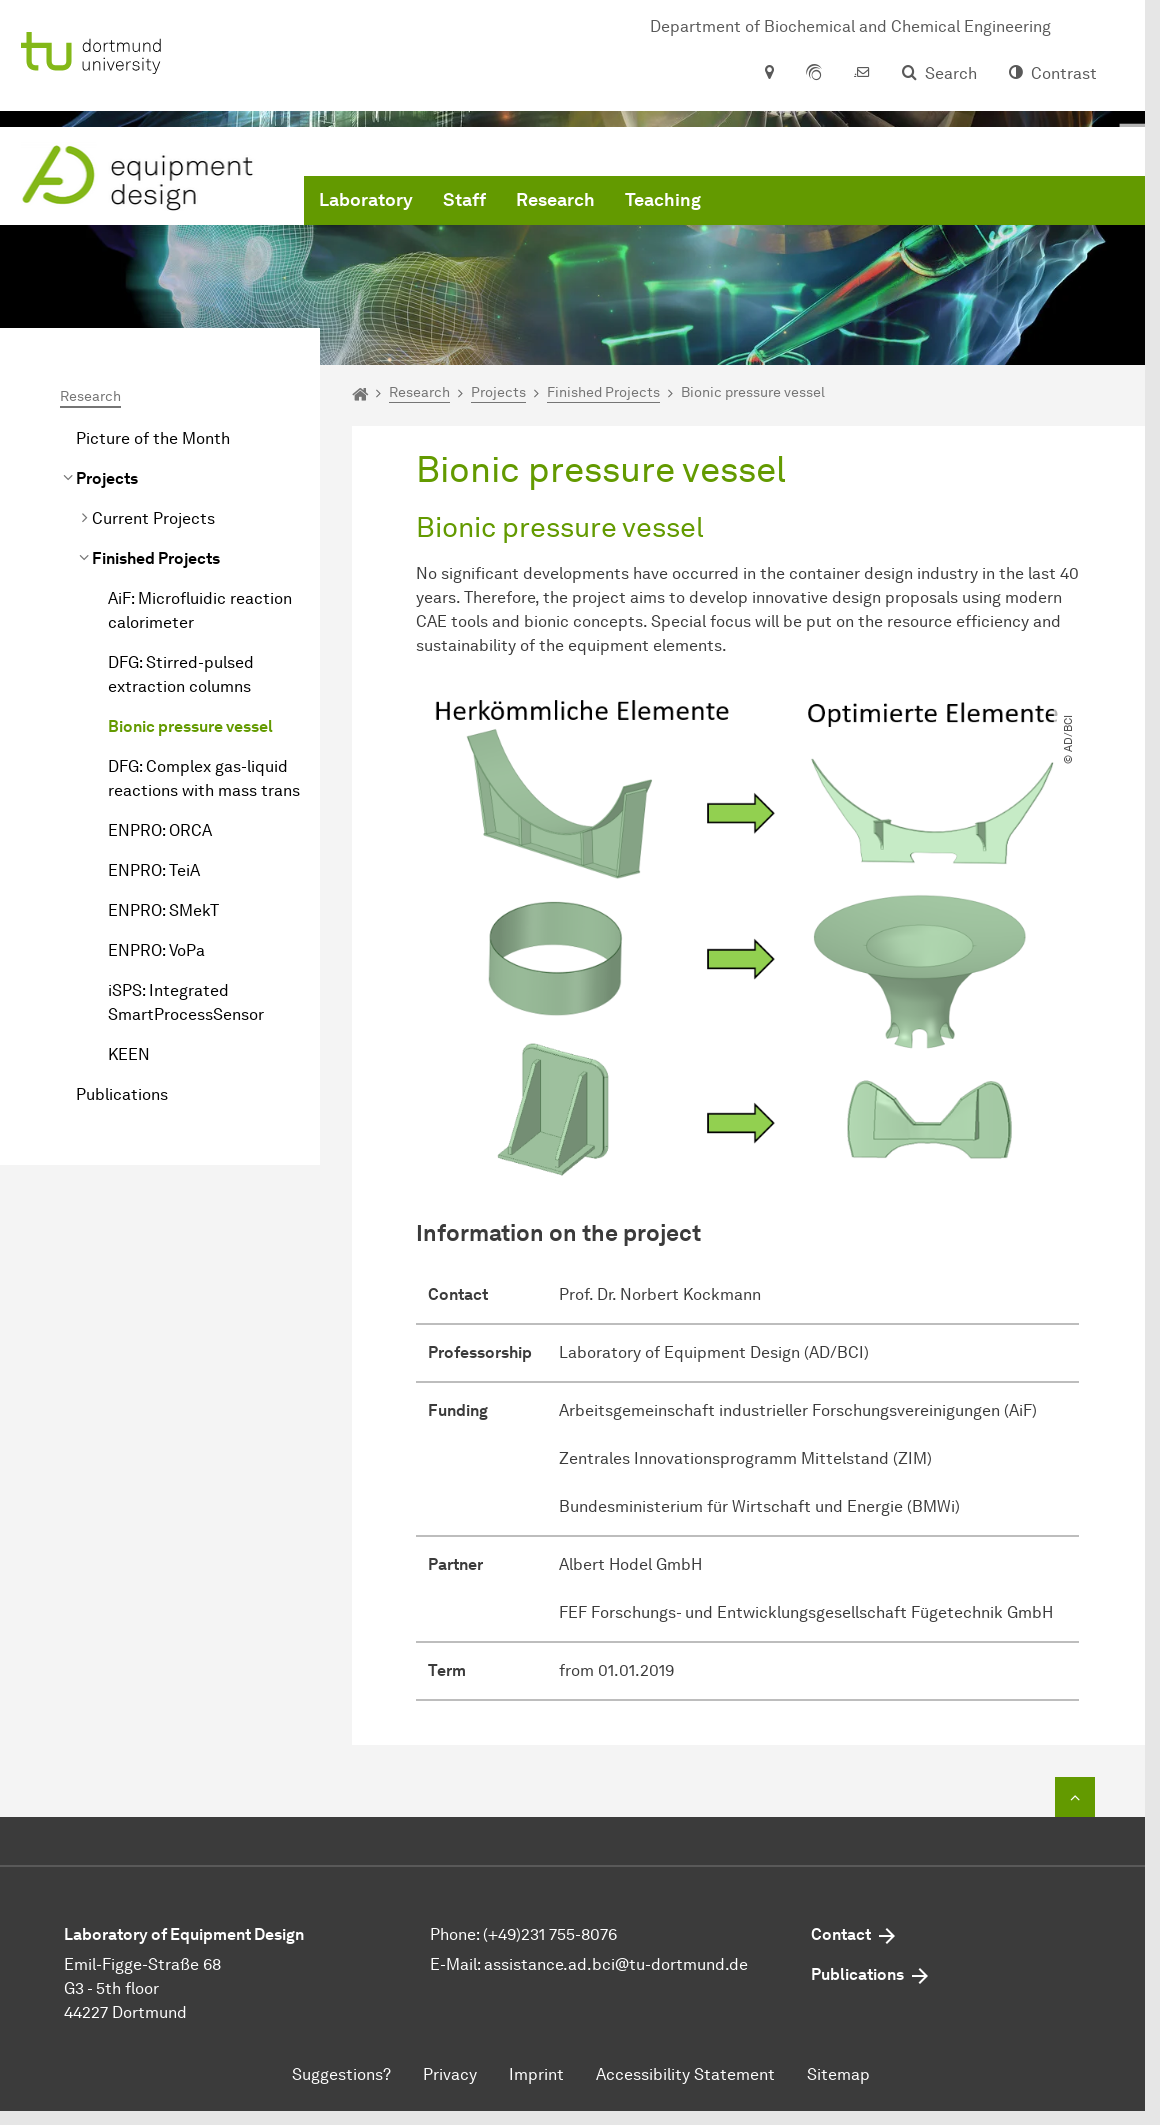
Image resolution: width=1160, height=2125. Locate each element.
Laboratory (366, 200)
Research (555, 200)
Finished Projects (156, 558)
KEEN (129, 1054)
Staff (464, 200)
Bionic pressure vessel (190, 726)
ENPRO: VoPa (156, 950)
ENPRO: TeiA (154, 870)
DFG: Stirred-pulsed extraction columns (181, 674)
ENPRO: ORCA (160, 830)
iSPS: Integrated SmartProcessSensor (186, 1002)
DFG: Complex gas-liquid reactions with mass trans (204, 778)
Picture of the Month (153, 438)
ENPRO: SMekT (163, 910)
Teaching (663, 200)
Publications (122, 1094)
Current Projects (153, 518)
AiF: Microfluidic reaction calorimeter (200, 610)
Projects (107, 478)
